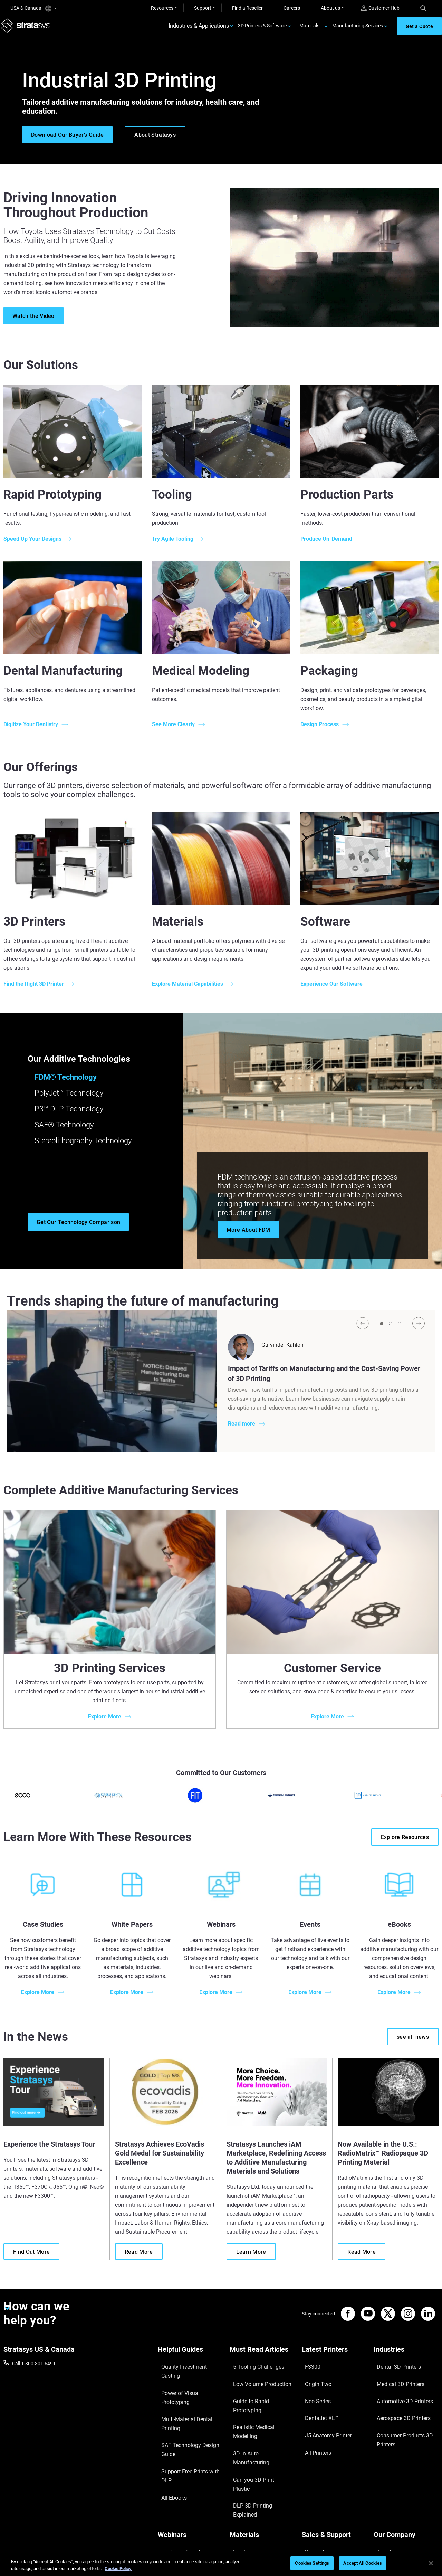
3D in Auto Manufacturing (257, 2412)
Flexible (238, 2472)
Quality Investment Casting (187, 2371)
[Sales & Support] (334, 2450)
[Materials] (262, 2450)
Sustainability (388, 2513)
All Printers (313, 2422)
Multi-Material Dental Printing (189, 2391)
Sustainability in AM (179, 2482)
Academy (384, 2503)
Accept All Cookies (362, 2563)
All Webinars (171, 2513)
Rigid (235, 2462)
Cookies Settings (312, 2563)
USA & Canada (33, 8)
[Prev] (362, 1331)
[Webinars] (190, 2450)
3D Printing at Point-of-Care (187, 2492)
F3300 (309, 2371)
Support (202, 8)
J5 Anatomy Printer (323, 2412)
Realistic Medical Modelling (258, 2401)
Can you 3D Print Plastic (255, 2422)
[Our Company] (406, 2450)
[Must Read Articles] (262, 2359)
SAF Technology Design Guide (189, 2401)
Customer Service (320, 2513)
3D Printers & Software (262, 29)
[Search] (423, 8)
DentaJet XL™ (317, 2401)
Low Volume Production (255, 2381)
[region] (221, 2563)
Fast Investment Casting (184, 2462)
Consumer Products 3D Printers (398, 2416)
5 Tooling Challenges (251, 2371)
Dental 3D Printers (393, 2371)
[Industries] (406, 2359)
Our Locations (389, 2482)
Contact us (385, 2472)
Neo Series (313, 2391)
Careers (292, 8)
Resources (162, 8)
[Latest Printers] (334, 2359)
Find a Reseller (247, 8)
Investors (384, 2523)
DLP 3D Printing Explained (257, 2432)
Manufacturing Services (357, 29)
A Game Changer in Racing (186, 2472)
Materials (309, 29)
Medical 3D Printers (394, 2381)
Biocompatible (245, 2482)
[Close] (431, 2563)
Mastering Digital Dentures (186, 2503)
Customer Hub (380, 8)
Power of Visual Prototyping (188, 2381)
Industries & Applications (199, 30)
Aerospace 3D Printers (397, 2401)
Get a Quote (314, 2482)
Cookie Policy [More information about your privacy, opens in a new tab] (118, 2568)
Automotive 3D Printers (398, 2391)
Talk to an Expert (319, 2492)
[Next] (418, 1331)
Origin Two (313, 2381)
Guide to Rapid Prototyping (259, 2391)
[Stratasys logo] (27, 29)
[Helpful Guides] (190, 2359)
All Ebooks (169, 2422)
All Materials (243, 2492)
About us (330, 8)
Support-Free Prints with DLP (189, 2412)
